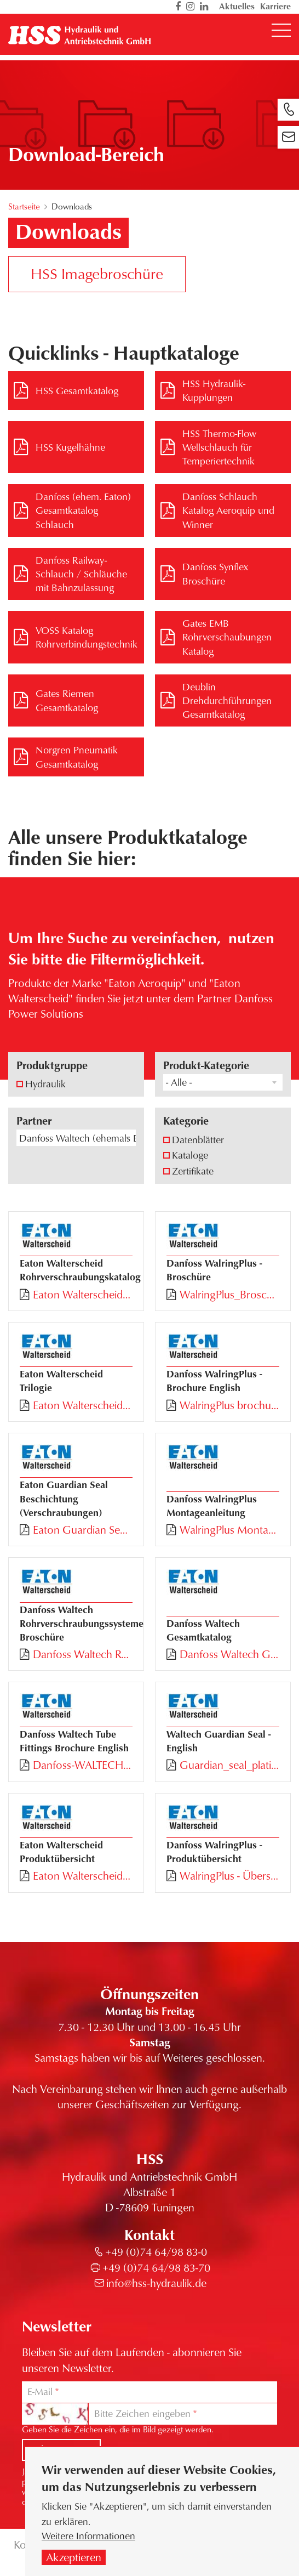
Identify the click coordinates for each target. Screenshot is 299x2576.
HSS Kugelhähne (70, 447)
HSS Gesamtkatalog (77, 390)
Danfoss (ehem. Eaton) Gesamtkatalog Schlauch (83, 510)
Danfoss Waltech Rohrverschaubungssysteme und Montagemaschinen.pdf (83, 1654)
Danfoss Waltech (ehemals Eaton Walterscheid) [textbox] (77, 1138)
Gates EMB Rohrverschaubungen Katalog (227, 636)
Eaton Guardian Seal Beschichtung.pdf (83, 1529)
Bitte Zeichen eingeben (142, 2413)
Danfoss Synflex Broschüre (215, 573)
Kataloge (190, 1154)
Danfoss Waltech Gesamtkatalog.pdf (229, 1654)
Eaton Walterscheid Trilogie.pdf (83, 1405)
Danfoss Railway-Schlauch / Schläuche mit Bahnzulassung (81, 573)
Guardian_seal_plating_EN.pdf (229, 1765)
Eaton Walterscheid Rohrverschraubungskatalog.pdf (83, 1294)
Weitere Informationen (88, 2538)
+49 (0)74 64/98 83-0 (156, 2252)
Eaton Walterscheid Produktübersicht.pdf (83, 1875)
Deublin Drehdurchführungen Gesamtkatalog (227, 700)
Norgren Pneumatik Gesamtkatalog (77, 756)
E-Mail (40, 2391)
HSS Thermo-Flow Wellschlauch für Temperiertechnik (219, 447)
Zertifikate (193, 1170)
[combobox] (223, 1082)
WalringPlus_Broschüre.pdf (229, 1294)
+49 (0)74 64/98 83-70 (156, 2268)
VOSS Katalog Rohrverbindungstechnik (86, 637)
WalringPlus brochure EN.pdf (229, 1405)
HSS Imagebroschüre (97, 273)
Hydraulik (45, 1083)
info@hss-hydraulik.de (156, 2283)
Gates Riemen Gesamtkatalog (67, 700)
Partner (33, 1120)
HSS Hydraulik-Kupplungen (213, 390)
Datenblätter (198, 1139)
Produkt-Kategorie (206, 1065)
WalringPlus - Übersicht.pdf (229, 1875)
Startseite (24, 206)
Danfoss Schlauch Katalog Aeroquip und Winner (228, 510)
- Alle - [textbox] (179, 1082)
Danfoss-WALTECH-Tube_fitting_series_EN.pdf (83, 1765)
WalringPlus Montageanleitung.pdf (229, 1529)
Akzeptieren (73, 2559)
